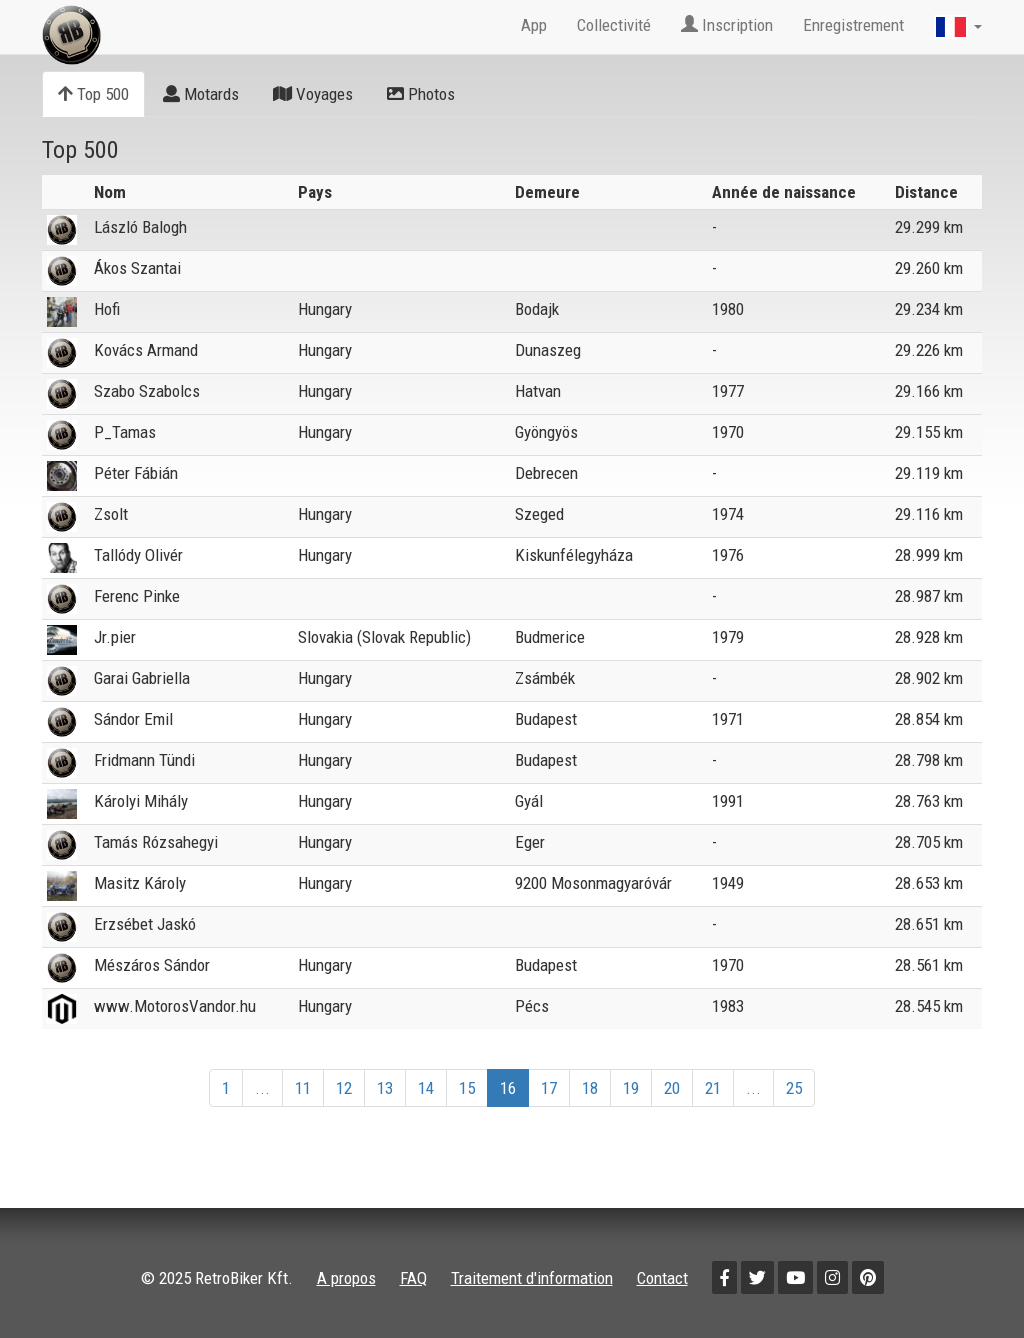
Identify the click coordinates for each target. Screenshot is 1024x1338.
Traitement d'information (532, 1278)
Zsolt (111, 514)
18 (590, 1088)
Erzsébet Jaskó (145, 924)
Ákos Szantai (137, 268)
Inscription (727, 25)
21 (713, 1088)
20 (672, 1088)
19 (631, 1088)
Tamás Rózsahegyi (156, 842)
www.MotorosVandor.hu (175, 1006)
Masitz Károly (140, 883)
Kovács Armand (146, 350)
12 (344, 1088)
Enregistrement (853, 25)
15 (467, 1088)
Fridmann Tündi (144, 760)
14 (426, 1088)
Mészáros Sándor (152, 965)
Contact (662, 1278)
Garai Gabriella (142, 678)
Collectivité (614, 25)
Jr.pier (115, 637)
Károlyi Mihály (141, 801)
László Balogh (140, 227)
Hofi (107, 309)
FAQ (413, 1278)
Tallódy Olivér (138, 555)
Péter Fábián (136, 473)
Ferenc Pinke (137, 596)
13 (385, 1088)
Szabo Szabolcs (147, 391)
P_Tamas (125, 432)
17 (549, 1088)
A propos (346, 1278)
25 (794, 1088)
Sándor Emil (133, 719)
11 (303, 1088)
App (534, 25)
